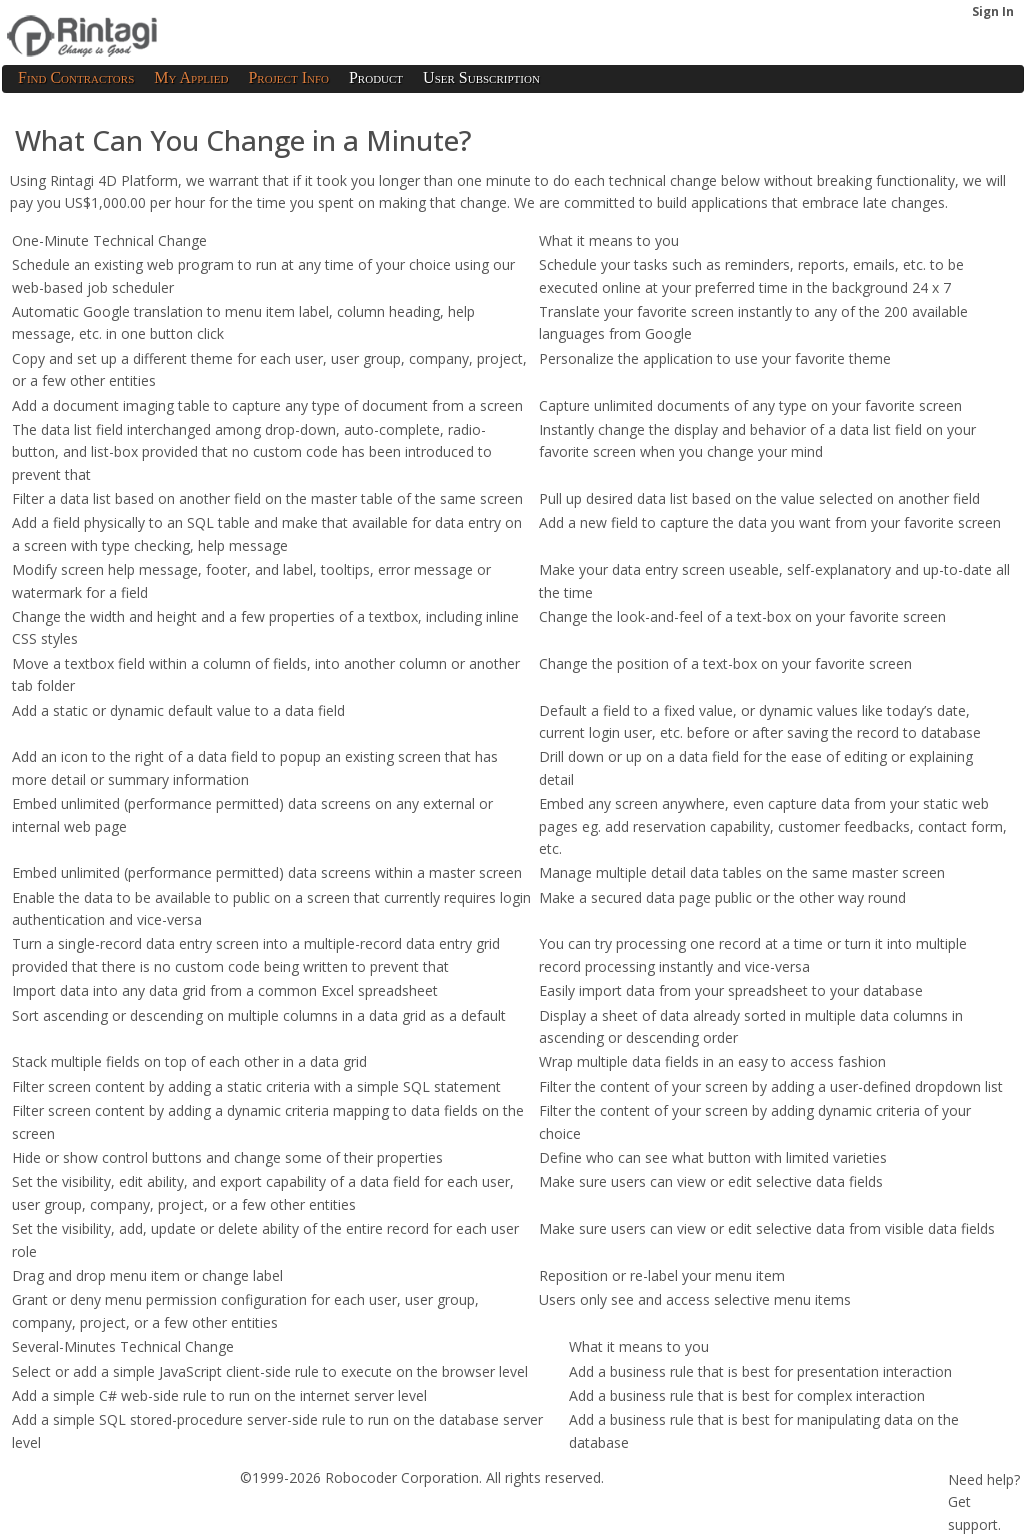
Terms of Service (64, 1509)
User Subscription (481, 77)
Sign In (993, 11)
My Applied (191, 77)
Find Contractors (76, 77)
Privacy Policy (177, 1509)
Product (376, 77)
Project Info (288, 77)
